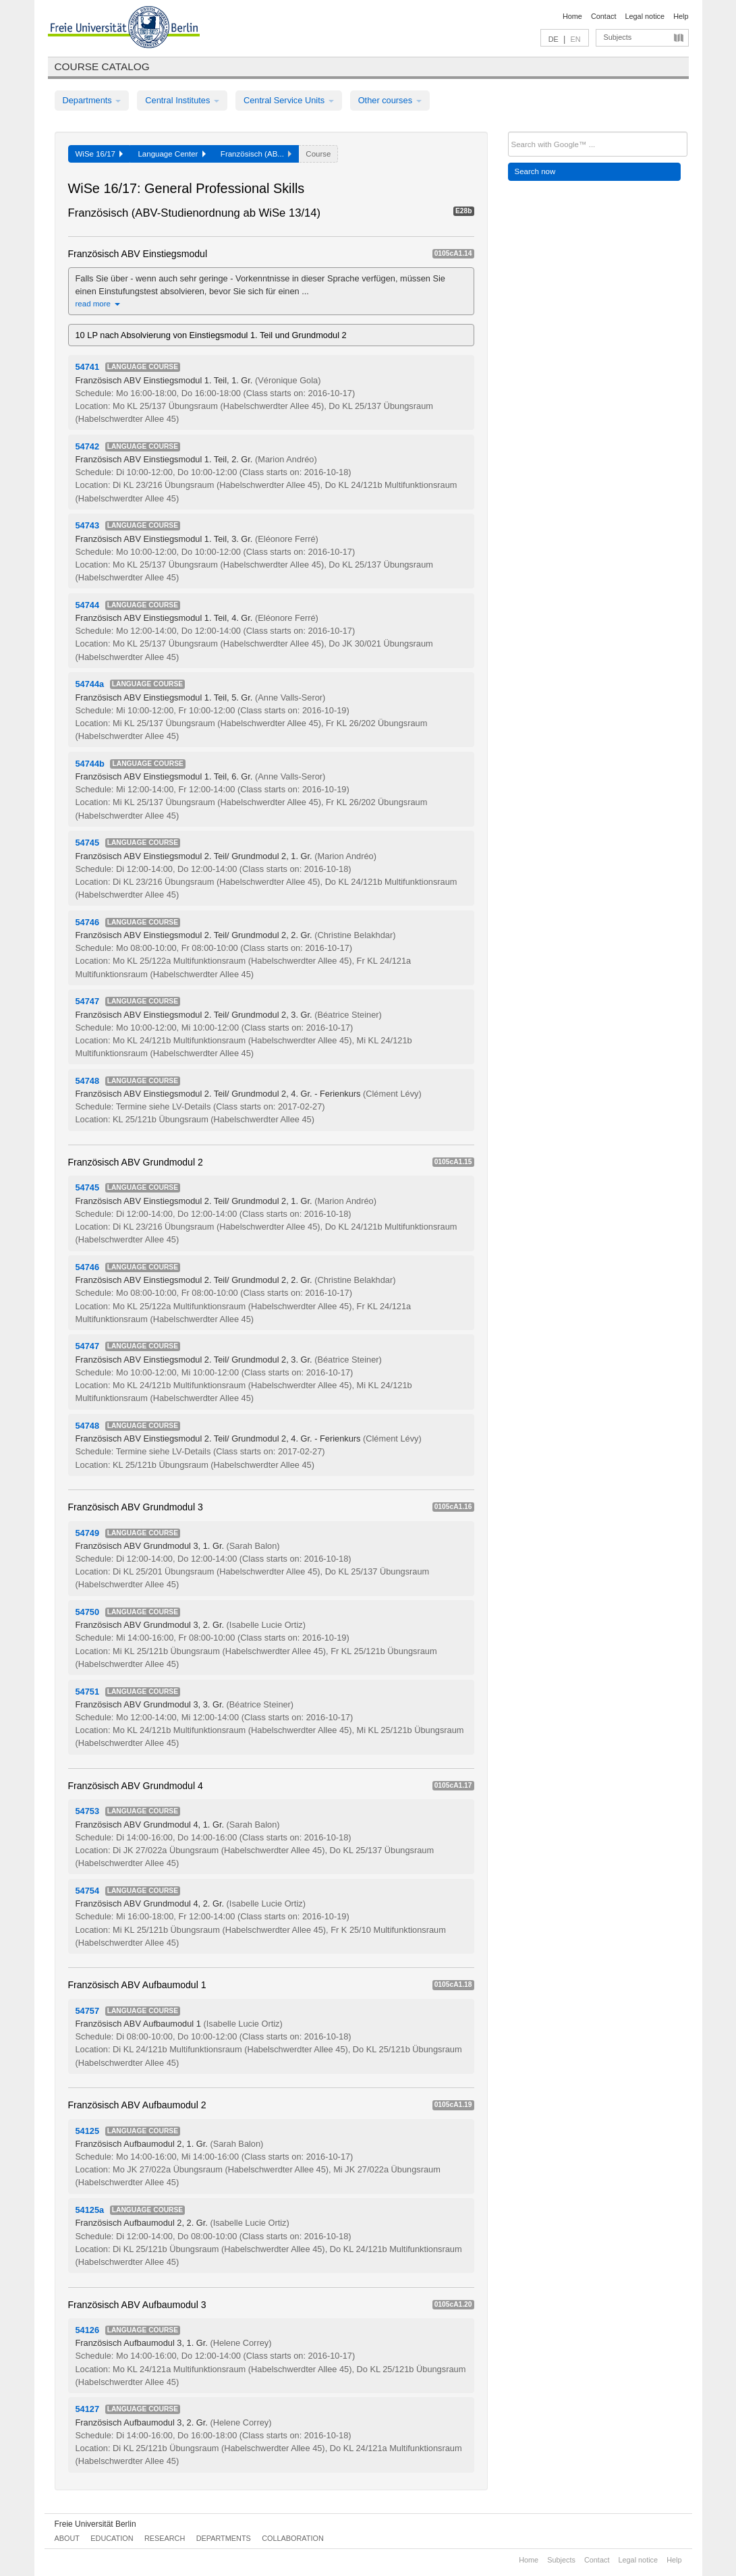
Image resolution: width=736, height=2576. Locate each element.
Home (572, 16)
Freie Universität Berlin (95, 2524)
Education (111, 2538)
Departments (92, 100)
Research (164, 2538)
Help (680, 16)
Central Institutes (182, 100)
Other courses (390, 100)
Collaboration (293, 2538)
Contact (603, 16)
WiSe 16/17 (99, 154)
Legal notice (644, 16)
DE (553, 39)
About (67, 2538)
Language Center (171, 154)
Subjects (618, 37)
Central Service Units (289, 100)
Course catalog (102, 66)
